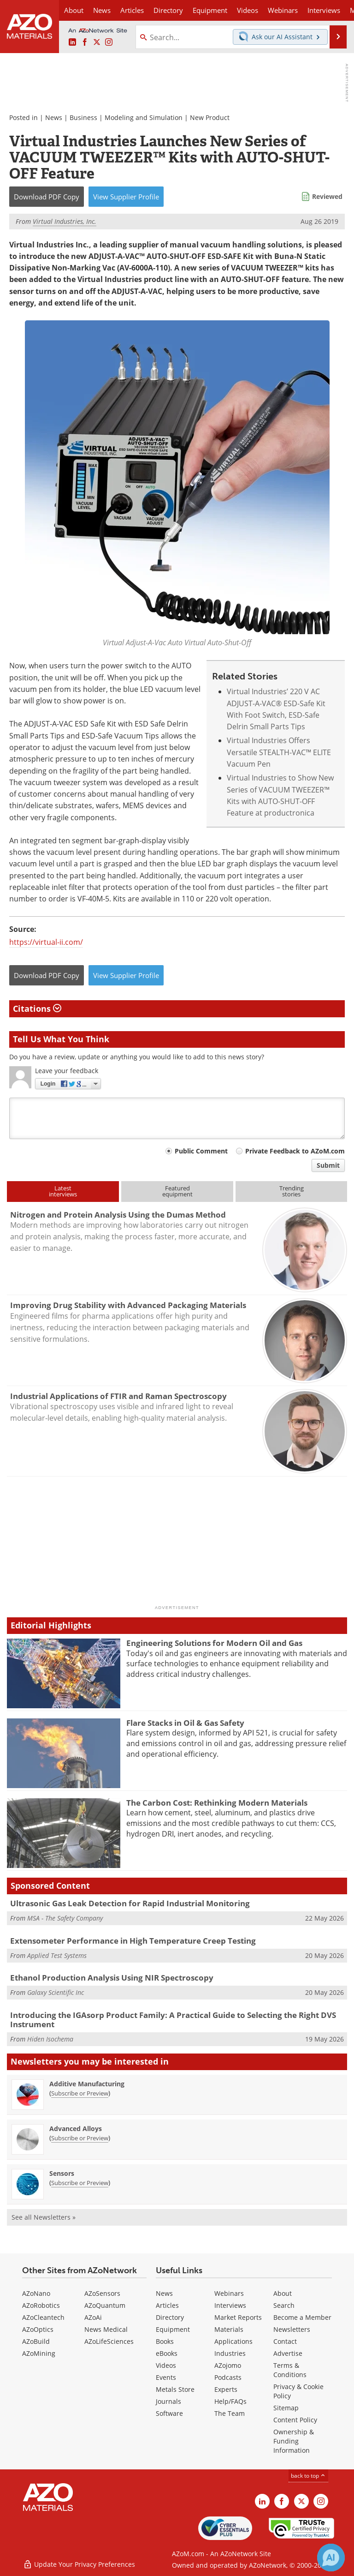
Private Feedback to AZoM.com (295, 1151)
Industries (230, 2353)
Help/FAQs (230, 2401)
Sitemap (286, 2407)
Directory (168, 10)
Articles (167, 2305)
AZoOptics (37, 2329)
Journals (168, 2401)
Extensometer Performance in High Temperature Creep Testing (133, 1940)
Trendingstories (291, 1191)
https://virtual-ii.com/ (46, 942)
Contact (285, 2341)
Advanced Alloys (75, 2128)
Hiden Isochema (50, 2039)
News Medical (106, 2329)
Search (284, 2305)
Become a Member (302, 2317)
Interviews (230, 2305)
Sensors (61, 2173)
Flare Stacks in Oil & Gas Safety (185, 1722)
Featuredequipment (177, 1191)
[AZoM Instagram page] (108, 42)
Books (165, 2341)
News (53, 117)
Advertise (287, 2353)
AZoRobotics (41, 2305)
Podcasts (228, 2377)
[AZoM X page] (96, 42)
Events (166, 2377)
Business (83, 117)
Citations (37, 1008)
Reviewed (327, 196)
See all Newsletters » (44, 2217)
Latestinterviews (63, 1191)
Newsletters (291, 2329)
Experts (225, 2389)
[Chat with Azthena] (331, 2557)
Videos (166, 2365)
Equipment (173, 2329)
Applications (233, 2341)
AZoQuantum (104, 2305)
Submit (328, 1165)
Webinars (229, 2293)
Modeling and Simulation (144, 117)
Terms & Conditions (290, 2370)
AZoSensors (102, 2293)
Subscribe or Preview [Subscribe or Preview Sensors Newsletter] (79, 2183)
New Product (210, 117)
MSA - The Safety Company (65, 1918)
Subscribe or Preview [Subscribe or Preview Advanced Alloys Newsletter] (79, 2138)
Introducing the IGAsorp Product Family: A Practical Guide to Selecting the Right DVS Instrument (173, 2020)
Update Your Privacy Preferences (79, 2564)
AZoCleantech (43, 2317)
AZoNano (36, 2293)
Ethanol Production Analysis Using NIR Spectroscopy (111, 1977)
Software (169, 2413)
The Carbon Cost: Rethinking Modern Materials (216, 1802)
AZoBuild (36, 2341)
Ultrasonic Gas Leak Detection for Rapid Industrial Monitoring (130, 1903)
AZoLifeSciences (109, 2341)
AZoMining (38, 2353)
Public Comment (201, 1151)
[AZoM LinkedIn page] (72, 42)
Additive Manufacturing (86, 2083)
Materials (228, 2329)
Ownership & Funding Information (293, 2441)
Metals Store (175, 2389)
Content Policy (295, 2419)
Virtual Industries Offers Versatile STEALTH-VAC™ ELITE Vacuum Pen (279, 752)
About (282, 2293)
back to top (308, 2476)
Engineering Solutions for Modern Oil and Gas (214, 1643)
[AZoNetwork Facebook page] (84, 42)
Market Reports (238, 2317)
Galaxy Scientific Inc (55, 1992)
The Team (229, 2413)
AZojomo (227, 2365)
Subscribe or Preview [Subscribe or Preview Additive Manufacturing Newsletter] (79, 2093)
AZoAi (93, 2317)
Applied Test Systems (57, 1955)
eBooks (166, 2353)
